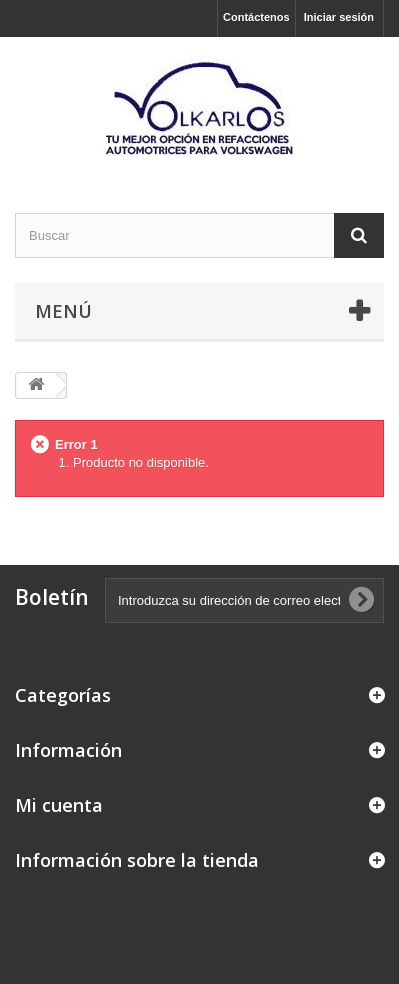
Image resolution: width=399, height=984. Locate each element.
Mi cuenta (59, 805)
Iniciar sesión (339, 17)
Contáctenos (256, 17)
